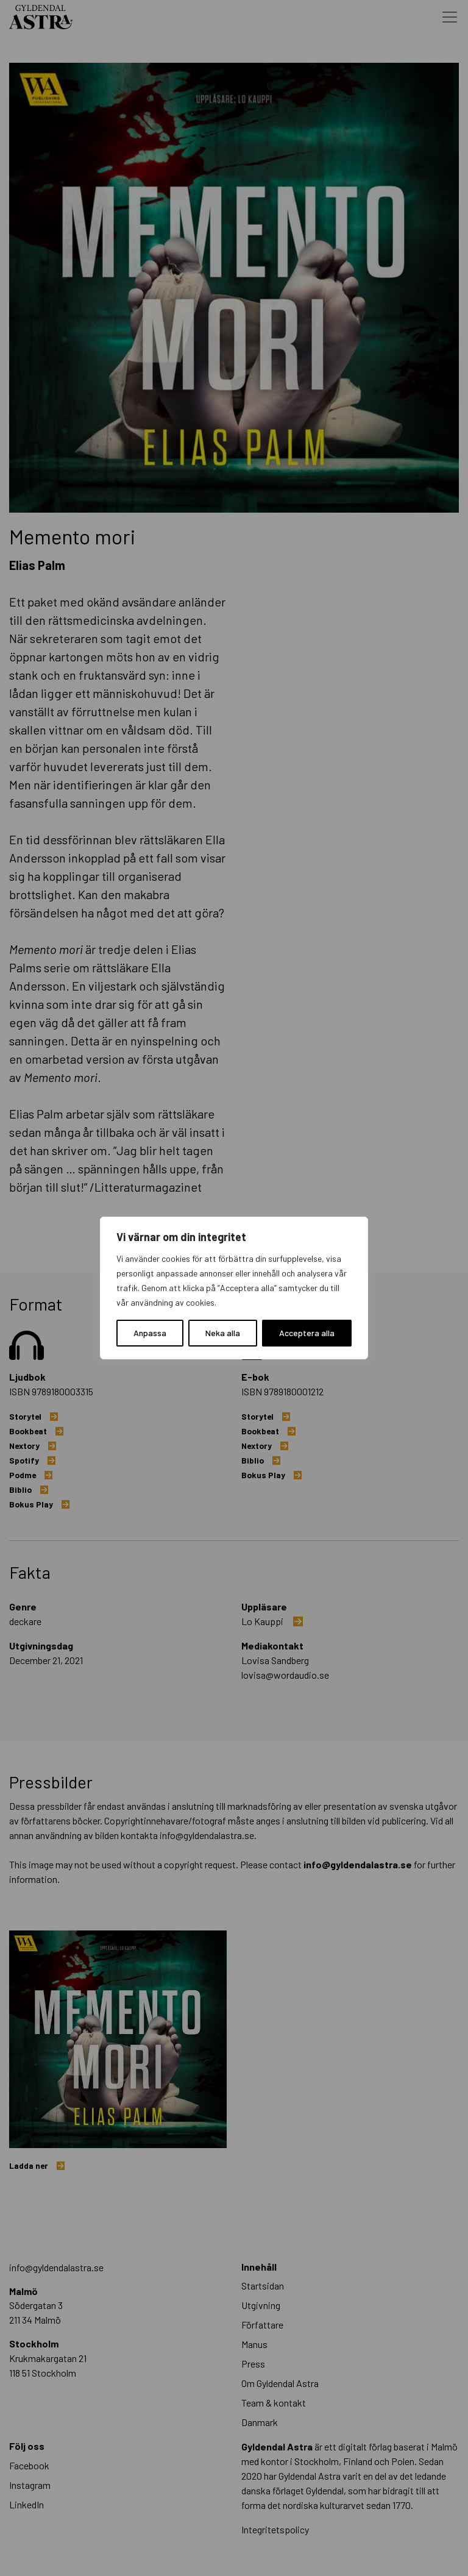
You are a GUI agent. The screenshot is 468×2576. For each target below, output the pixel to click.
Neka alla (222, 1333)
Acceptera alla (307, 1333)
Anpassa (149, 1333)
